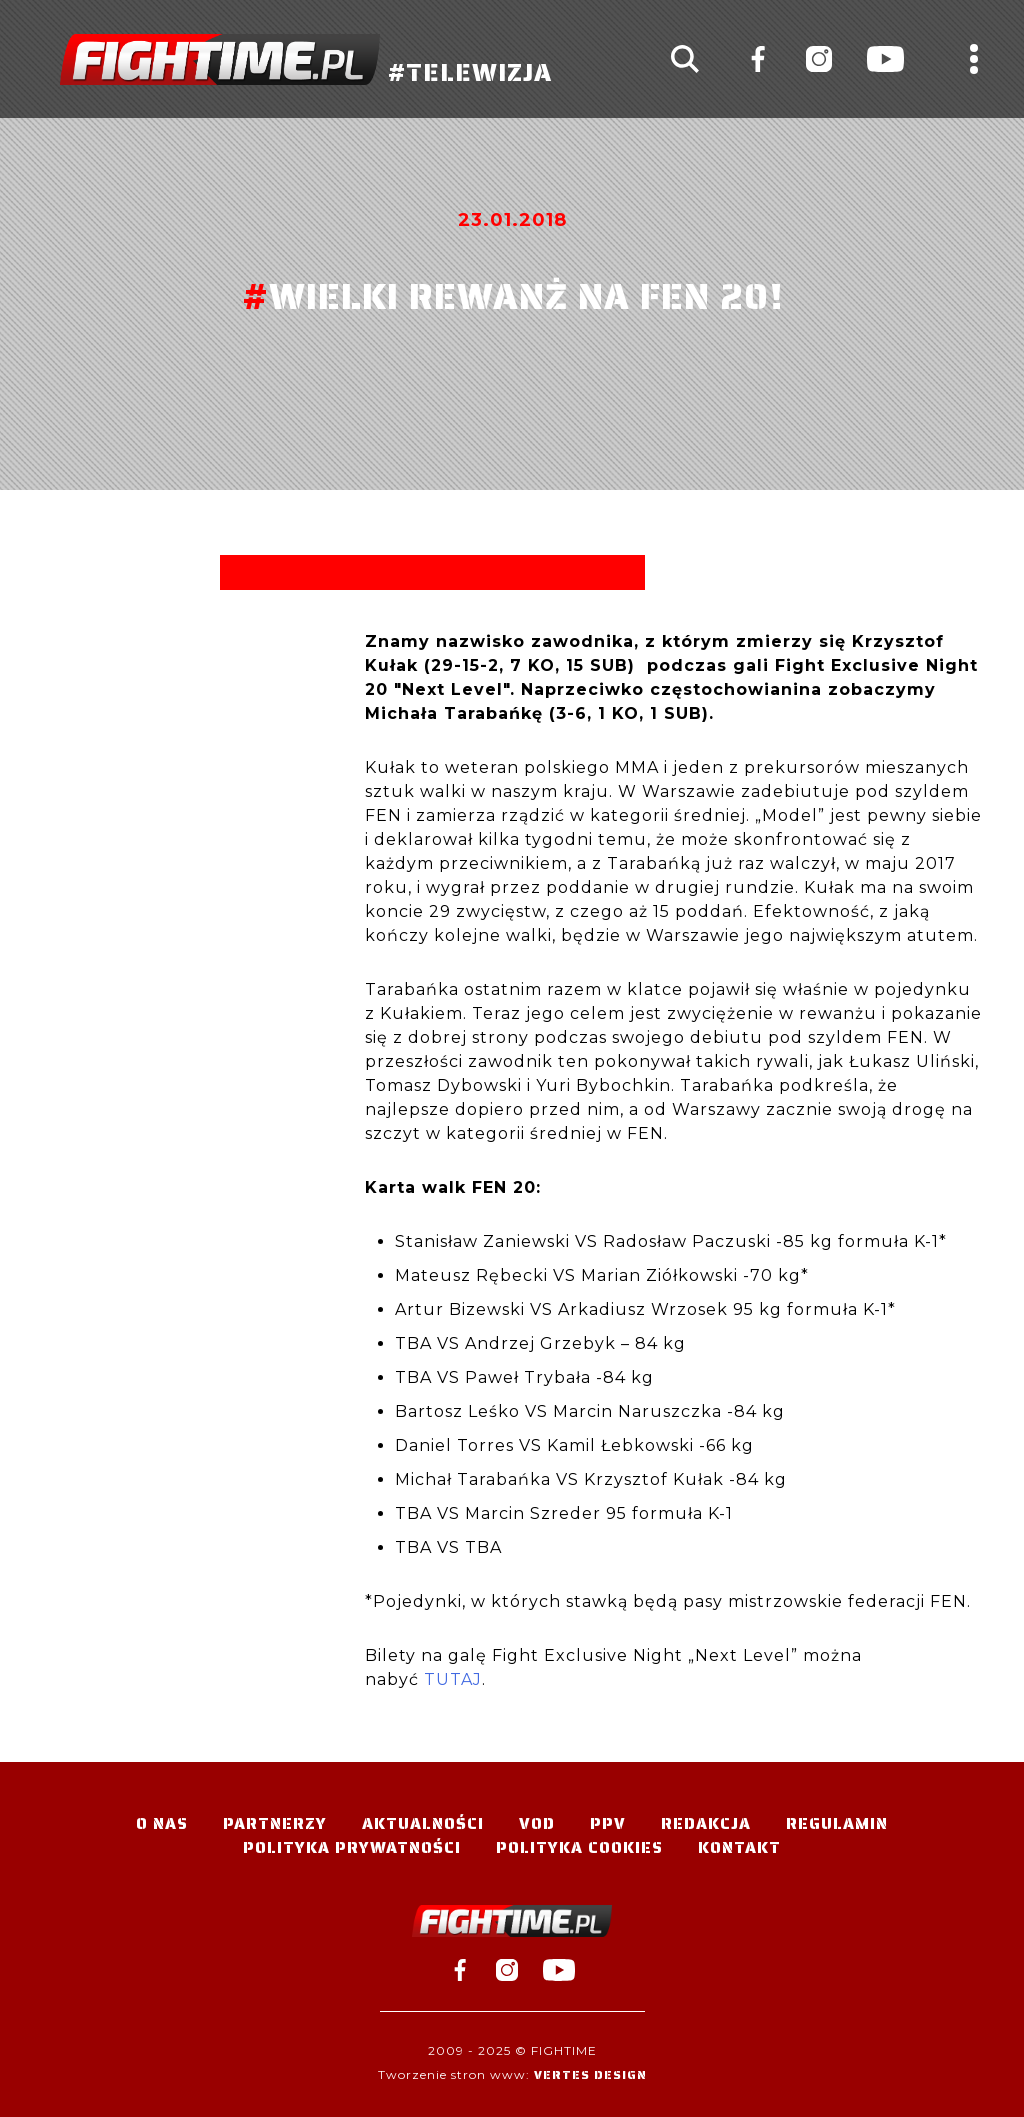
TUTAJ (453, 1679)
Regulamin (837, 1823)
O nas (162, 1823)
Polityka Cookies (579, 1847)
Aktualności (423, 1823)
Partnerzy (275, 1823)
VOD (537, 1823)
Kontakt (739, 1847)
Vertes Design (590, 2074)
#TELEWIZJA (306, 59)
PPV (608, 1823)
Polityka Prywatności (352, 1847)
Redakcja (706, 1823)
